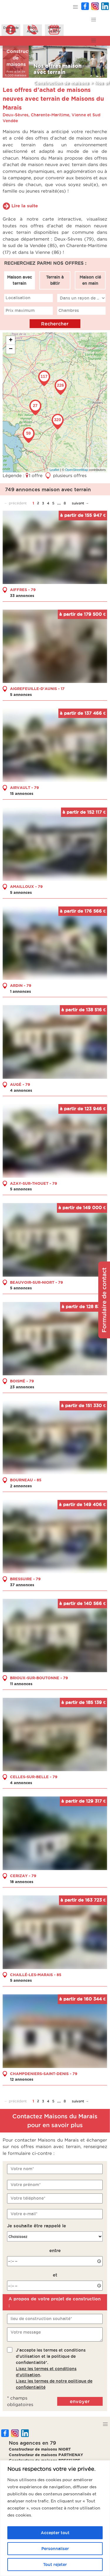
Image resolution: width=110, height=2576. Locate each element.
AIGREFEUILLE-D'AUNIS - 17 (37, 688)
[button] (75, 7)
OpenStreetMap (76, 469)
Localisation (18, 297)
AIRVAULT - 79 (24, 787)
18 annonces (21, 1881)
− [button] (11, 349)
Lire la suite (24, 205)
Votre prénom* (26, 2184)
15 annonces (21, 793)
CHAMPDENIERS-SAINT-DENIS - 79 (43, 2073)
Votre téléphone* (28, 2198)
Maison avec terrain (19, 279)
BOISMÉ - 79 (22, 1381)
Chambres (69, 310)
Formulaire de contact (104, 1299)
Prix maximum (20, 310)
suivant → (80, 503)
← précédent (15, 503)
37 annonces (22, 1585)
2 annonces (21, 1486)
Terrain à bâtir (55, 279)
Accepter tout (55, 2532)
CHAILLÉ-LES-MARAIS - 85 (35, 1974)
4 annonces (21, 1090)
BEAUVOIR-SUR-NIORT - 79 (36, 1282)
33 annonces (22, 595)
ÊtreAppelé (32, 29)
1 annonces (20, 991)
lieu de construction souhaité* (41, 2318)
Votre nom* (22, 2168)
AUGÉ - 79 (20, 1084)
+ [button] (11, 340)
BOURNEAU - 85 (25, 1480)
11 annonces (21, 1683)
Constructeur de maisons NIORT (40, 2449)
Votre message (26, 2332)
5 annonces (21, 694)
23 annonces (22, 1387)
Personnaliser (55, 2548)
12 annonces (21, 2079)
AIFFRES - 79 (23, 590)
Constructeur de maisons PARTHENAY (46, 2455)
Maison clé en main (90, 279)
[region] (55, 2518)
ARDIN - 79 (20, 985)
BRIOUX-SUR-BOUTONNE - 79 (39, 1678)
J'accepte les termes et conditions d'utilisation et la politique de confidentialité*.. (54, 2368)
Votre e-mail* (24, 2213)
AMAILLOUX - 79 (26, 886)
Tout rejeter (55, 2564)
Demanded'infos (11, 29)
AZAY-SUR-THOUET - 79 (33, 1183)
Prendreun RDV (54, 29)
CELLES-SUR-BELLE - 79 (33, 1777)
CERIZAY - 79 (23, 1875)
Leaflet (54, 469)
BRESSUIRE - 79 (25, 1579)
